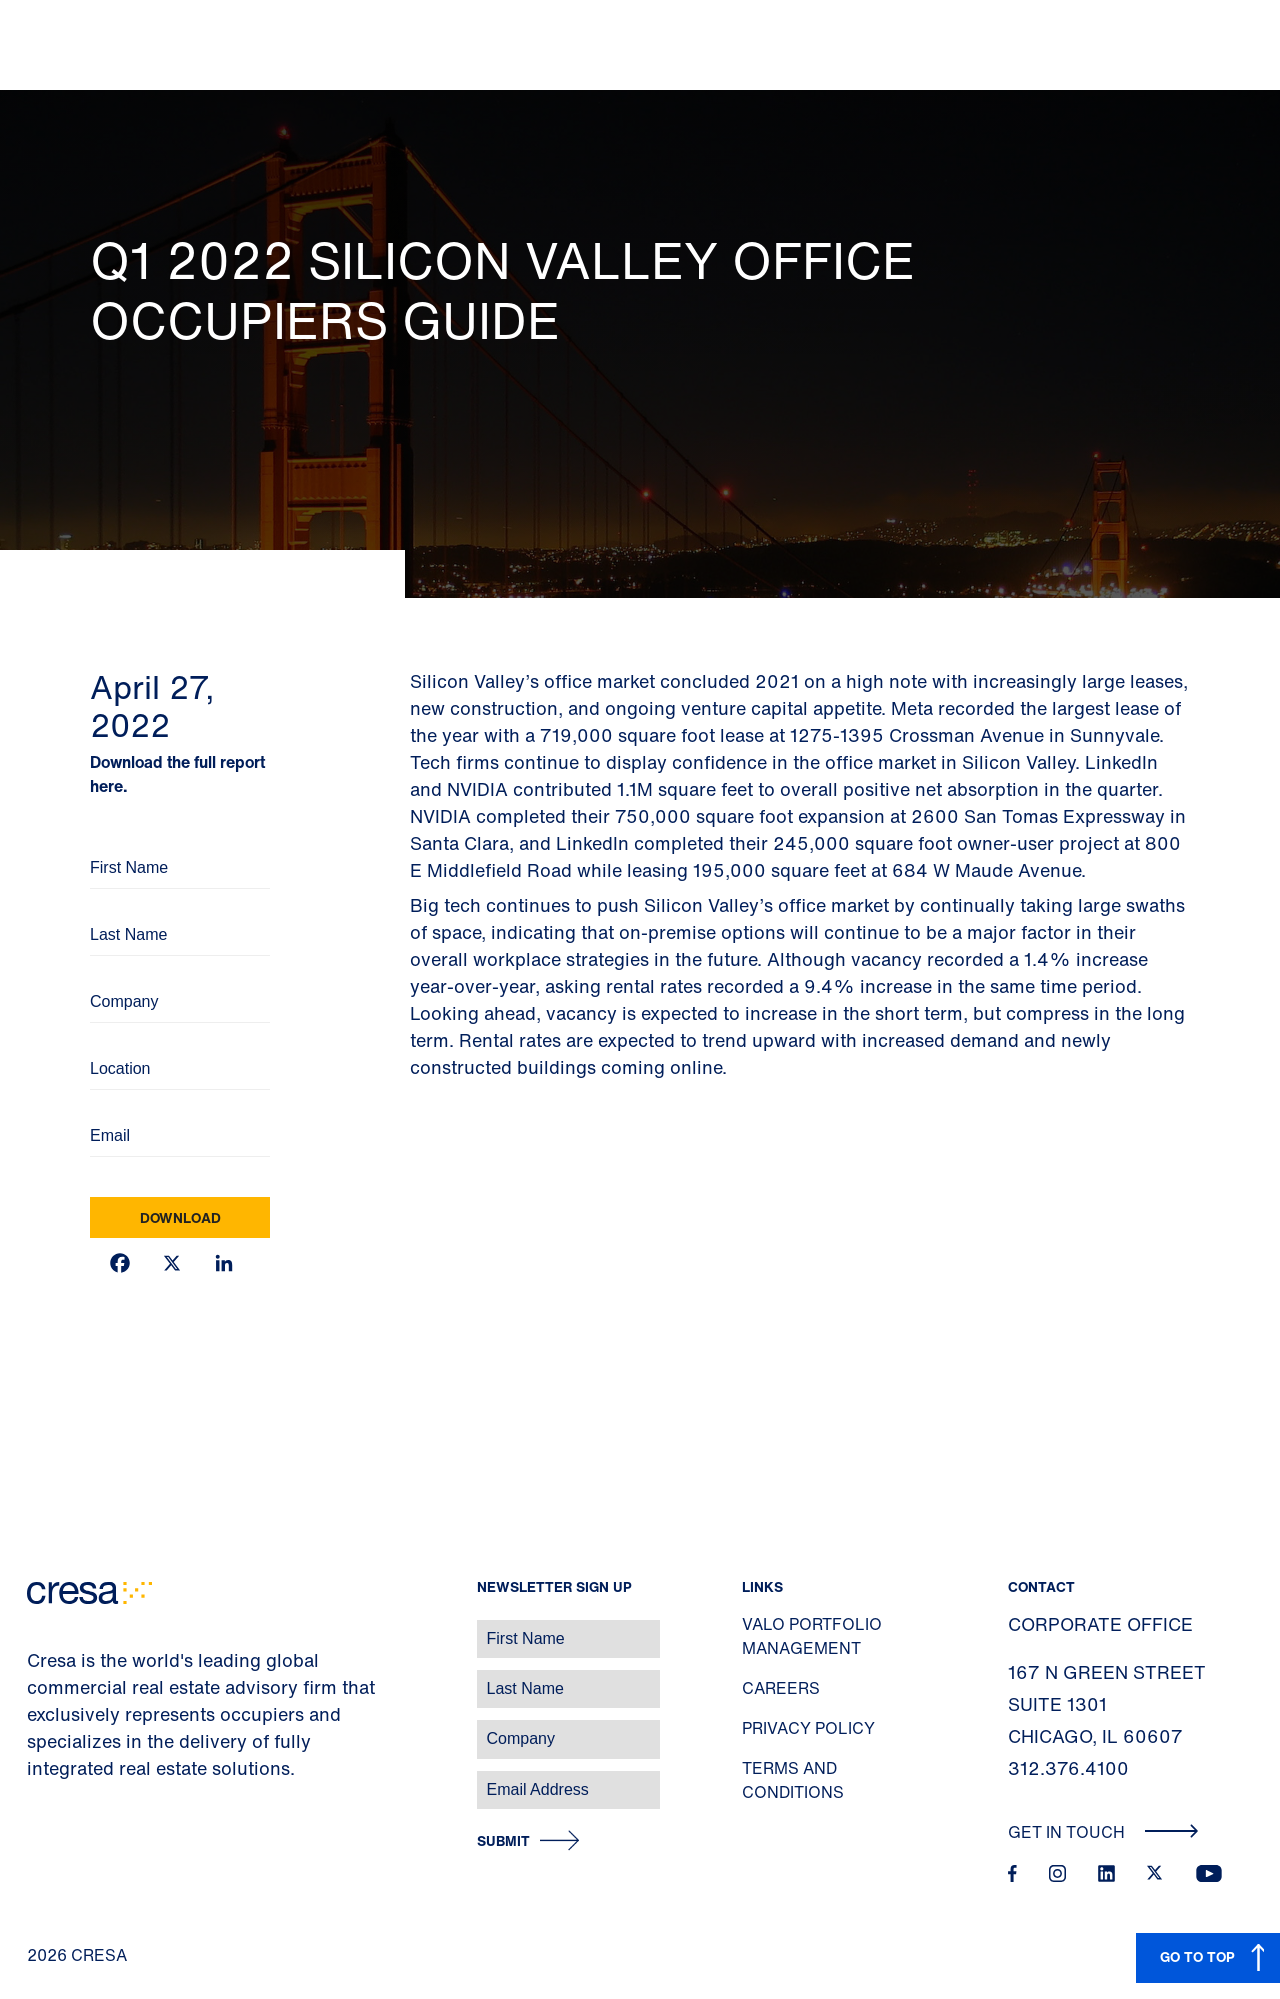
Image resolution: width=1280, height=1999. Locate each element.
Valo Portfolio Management (812, 1636)
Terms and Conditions (793, 1780)
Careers (781, 1688)
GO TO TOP (1197, 1956)
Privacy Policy (808, 1728)
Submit (503, 1841)
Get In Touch (1103, 1832)
